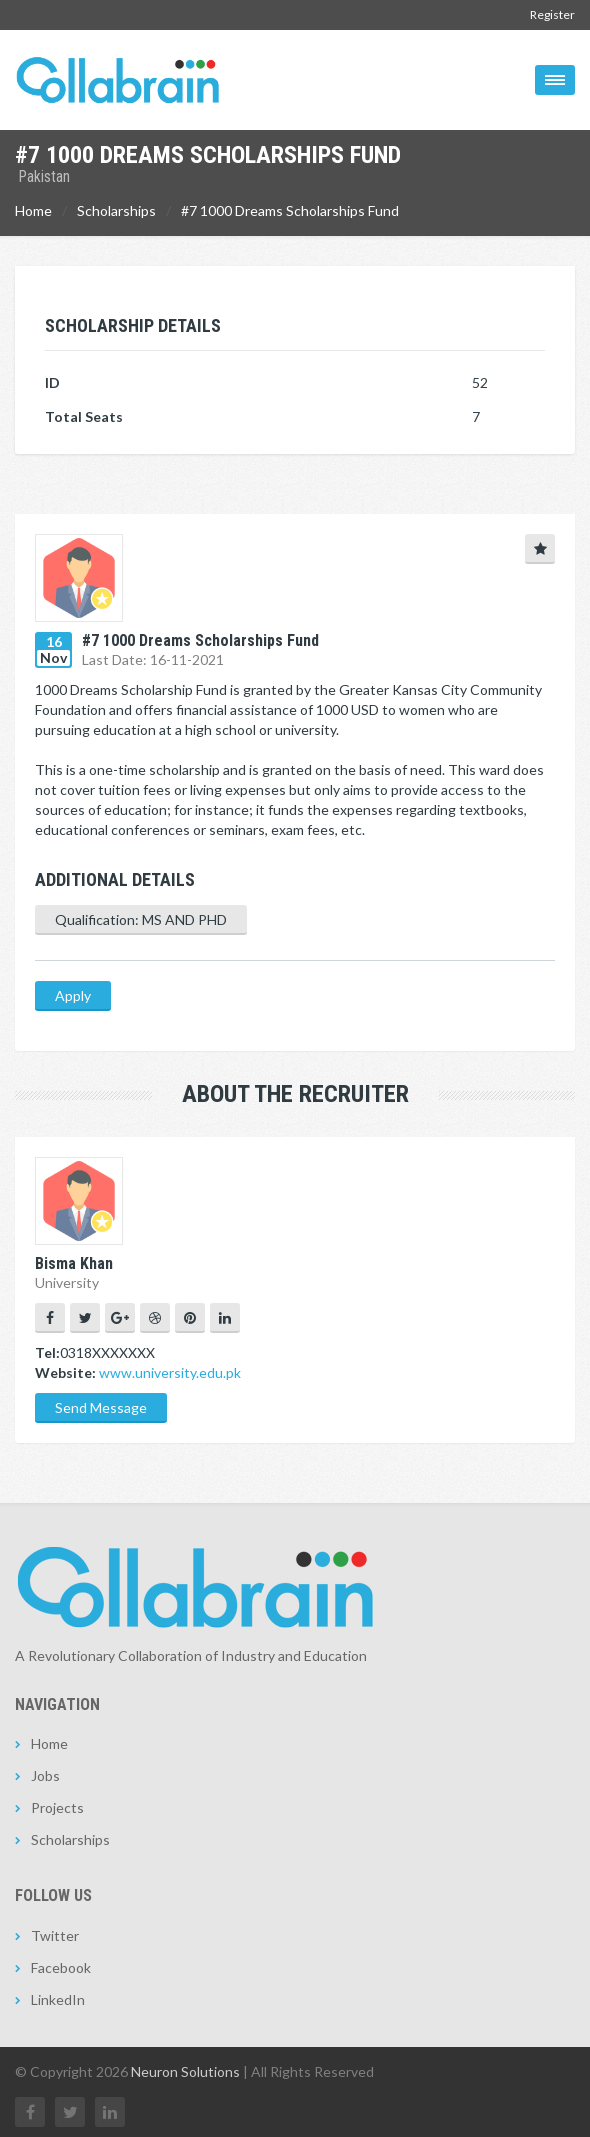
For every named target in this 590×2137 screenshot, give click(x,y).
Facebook (61, 1967)
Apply (73, 995)
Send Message (101, 1407)
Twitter (55, 1935)
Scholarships (116, 210)
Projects (57, 1807)
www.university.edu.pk (170, 1372)
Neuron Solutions (185, 2071)
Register (552, 14)
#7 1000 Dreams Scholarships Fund (290, 210)
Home (33, 210)
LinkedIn (58, 1999)
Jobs (45, 1775)
